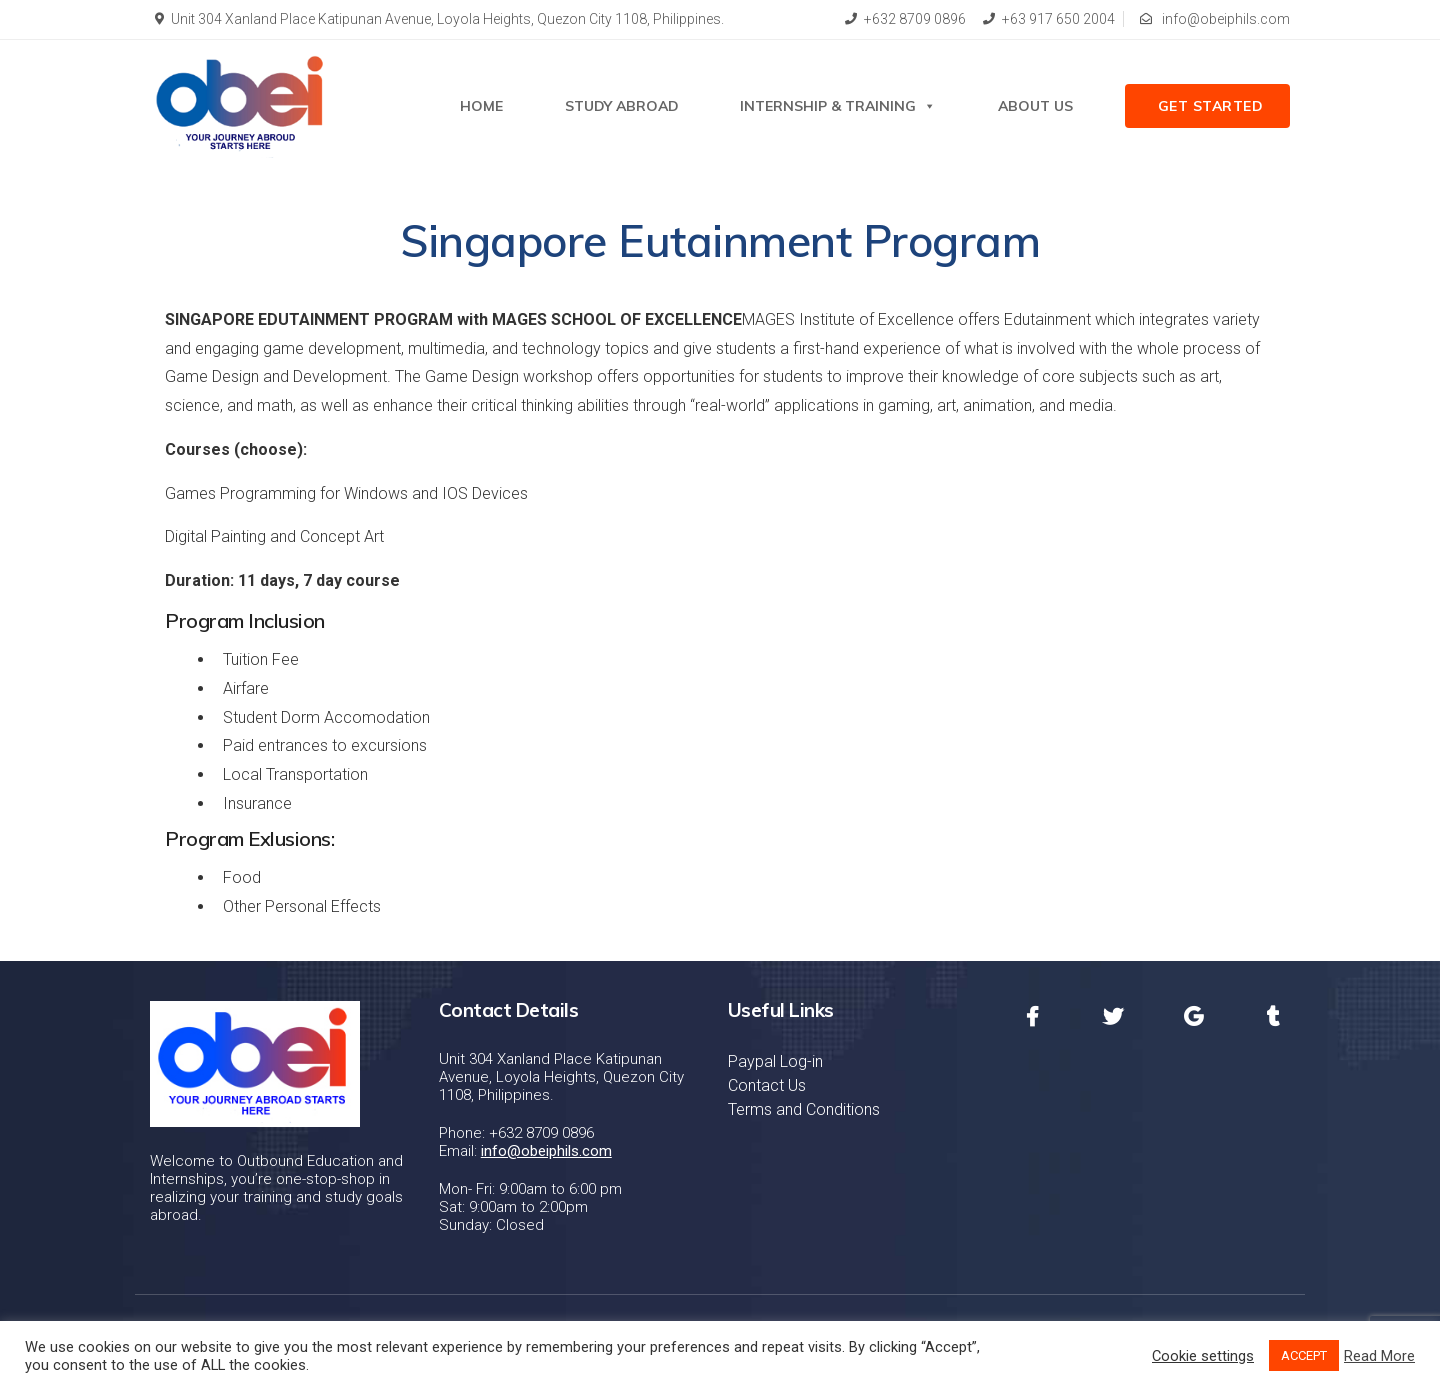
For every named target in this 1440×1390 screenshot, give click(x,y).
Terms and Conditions (804, 1109)
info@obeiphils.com (1215, 19)
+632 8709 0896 (905, 19)
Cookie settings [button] (1203, 1356)
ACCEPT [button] (1304, 1355)
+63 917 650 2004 (1049, 19)
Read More (1379, 1356)
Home (481, 106)
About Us (1035, 106)
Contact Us (767, 1085)
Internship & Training (838, 106)
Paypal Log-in (775, 1061)
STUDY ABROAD (622, 106)
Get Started (1211, 106)
